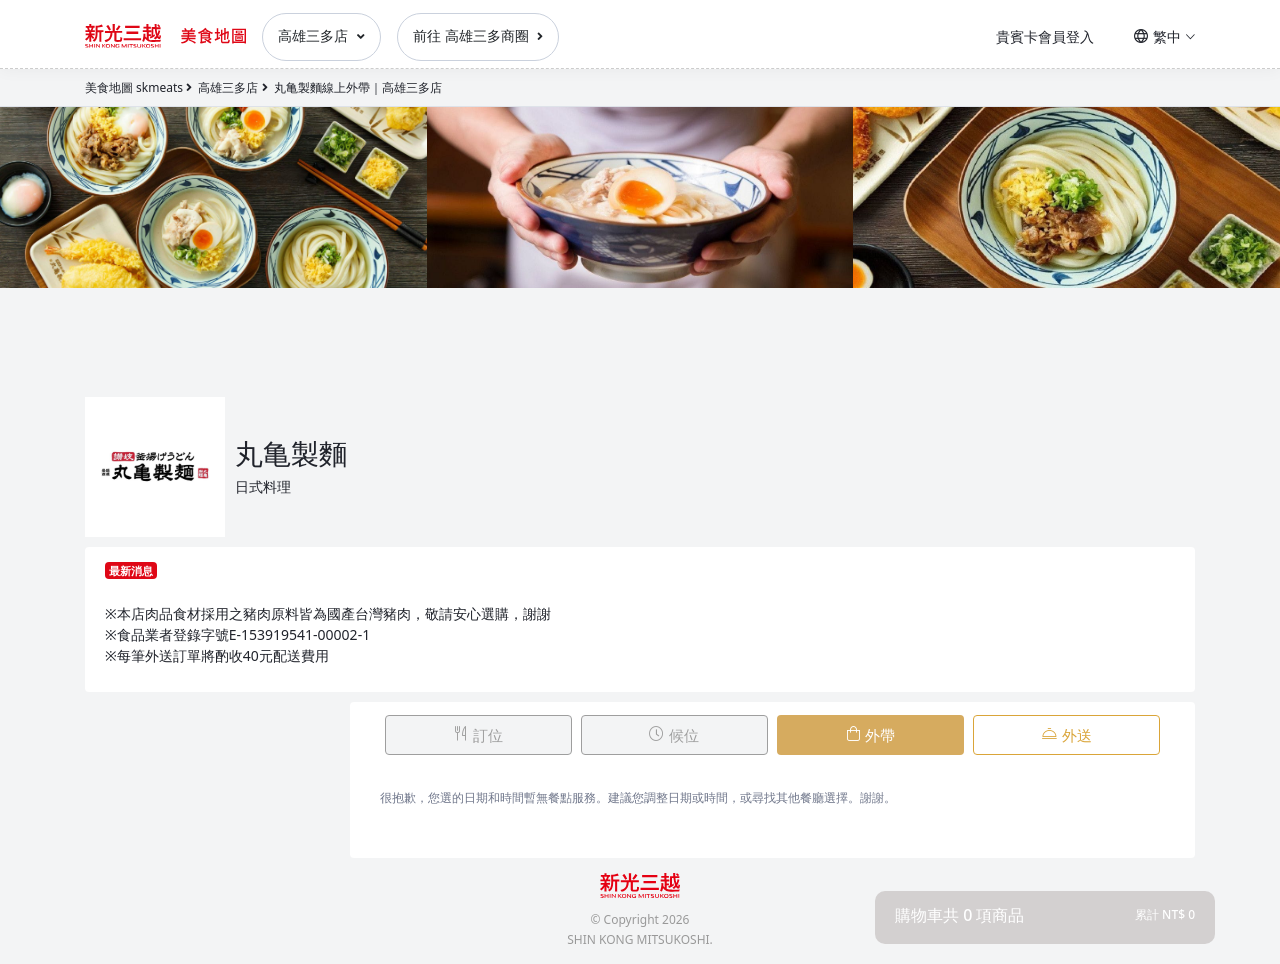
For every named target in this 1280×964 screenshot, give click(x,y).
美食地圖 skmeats (134, 87)
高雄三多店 (321, 35)
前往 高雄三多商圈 (478, 35)
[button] (1045, 915)
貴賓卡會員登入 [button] (1045, 36)
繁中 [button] (1164, 36)
